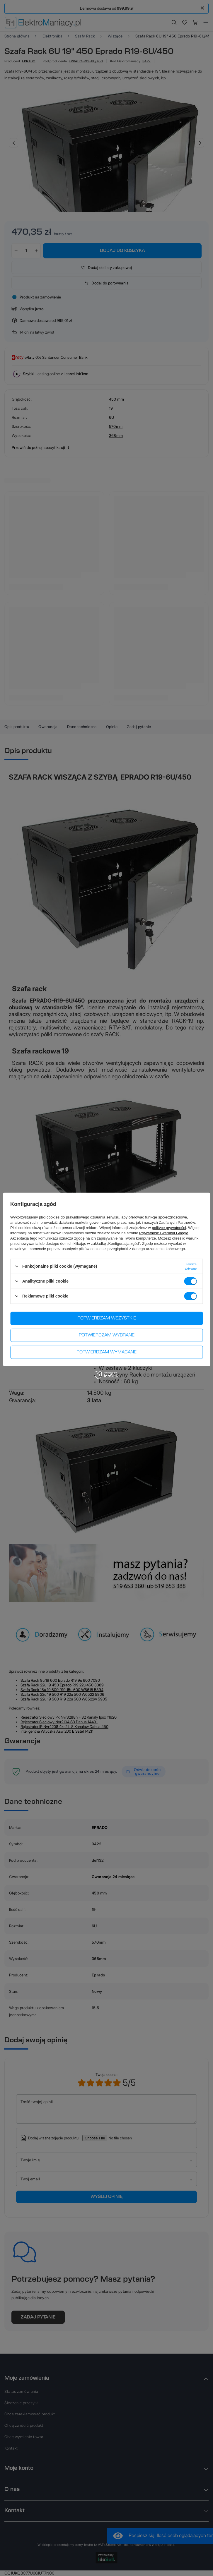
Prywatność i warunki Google (163, 1232)
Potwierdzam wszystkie (106, 1318)
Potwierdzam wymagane (106, 1352)
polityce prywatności (169, 1227)
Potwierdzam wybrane (106, 1335)
